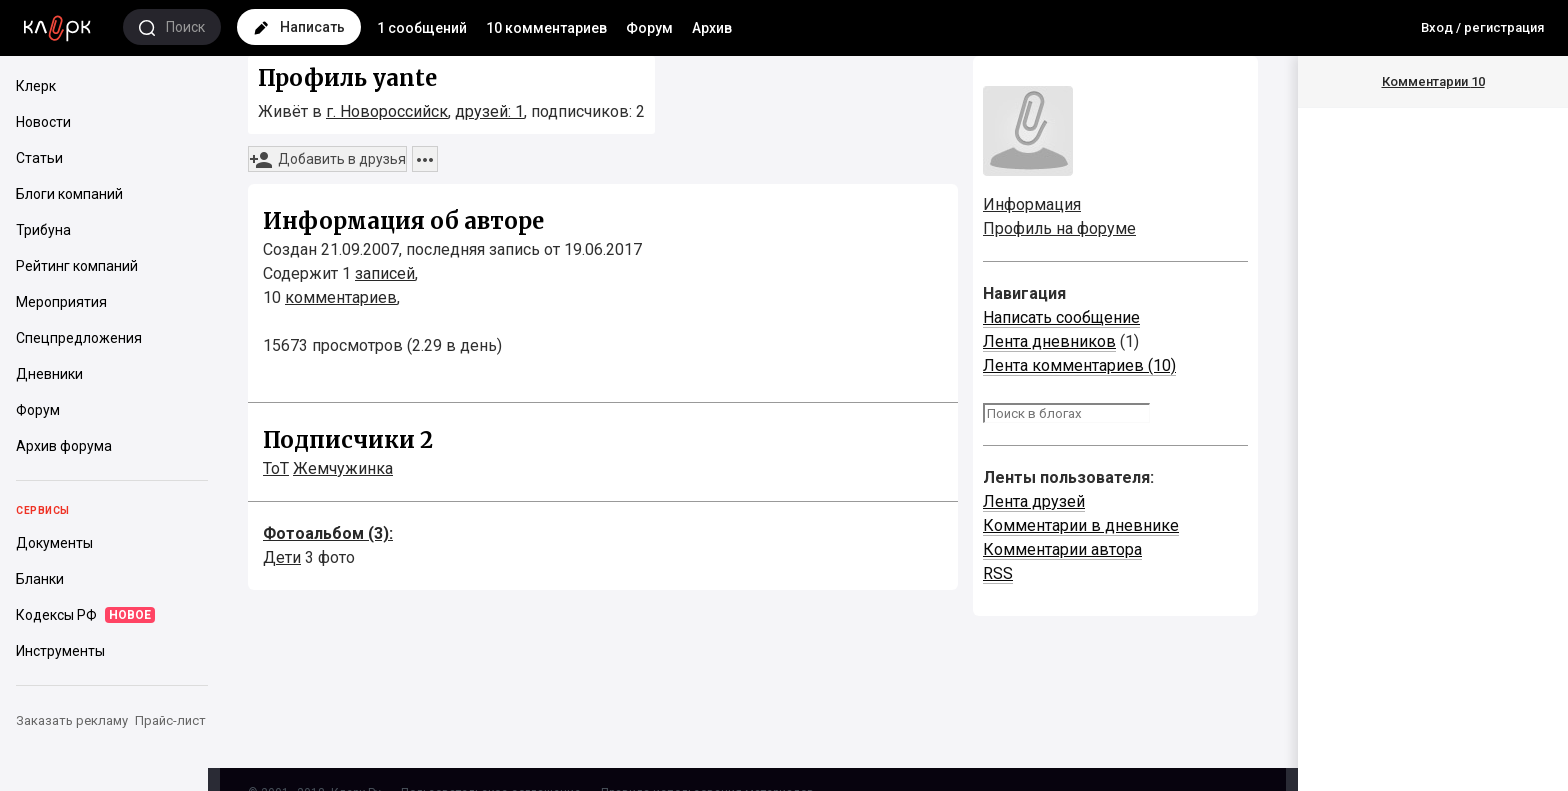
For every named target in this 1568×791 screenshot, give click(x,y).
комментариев (341, 297)
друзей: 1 (489, 111)
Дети (282, 557)
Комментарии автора (1062, 549)
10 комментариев (546, 28)
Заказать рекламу (72, 720)
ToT (276, 468)
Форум (649, 28)
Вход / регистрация (1482, 27)
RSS (998, 573)
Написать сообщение (1061, 317)
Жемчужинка (343, 468)
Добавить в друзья (327, 160)
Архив (712, 28)
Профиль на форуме (1059, 228)
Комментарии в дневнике (1081, 525)
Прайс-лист (170, 720)
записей (385, 273)
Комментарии (1433, 81)
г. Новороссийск (387, 111)
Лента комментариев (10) (1079, 365)
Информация (1032, 204)
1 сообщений (422, 28)
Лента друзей (1034, 501)
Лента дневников (1049, 341)
